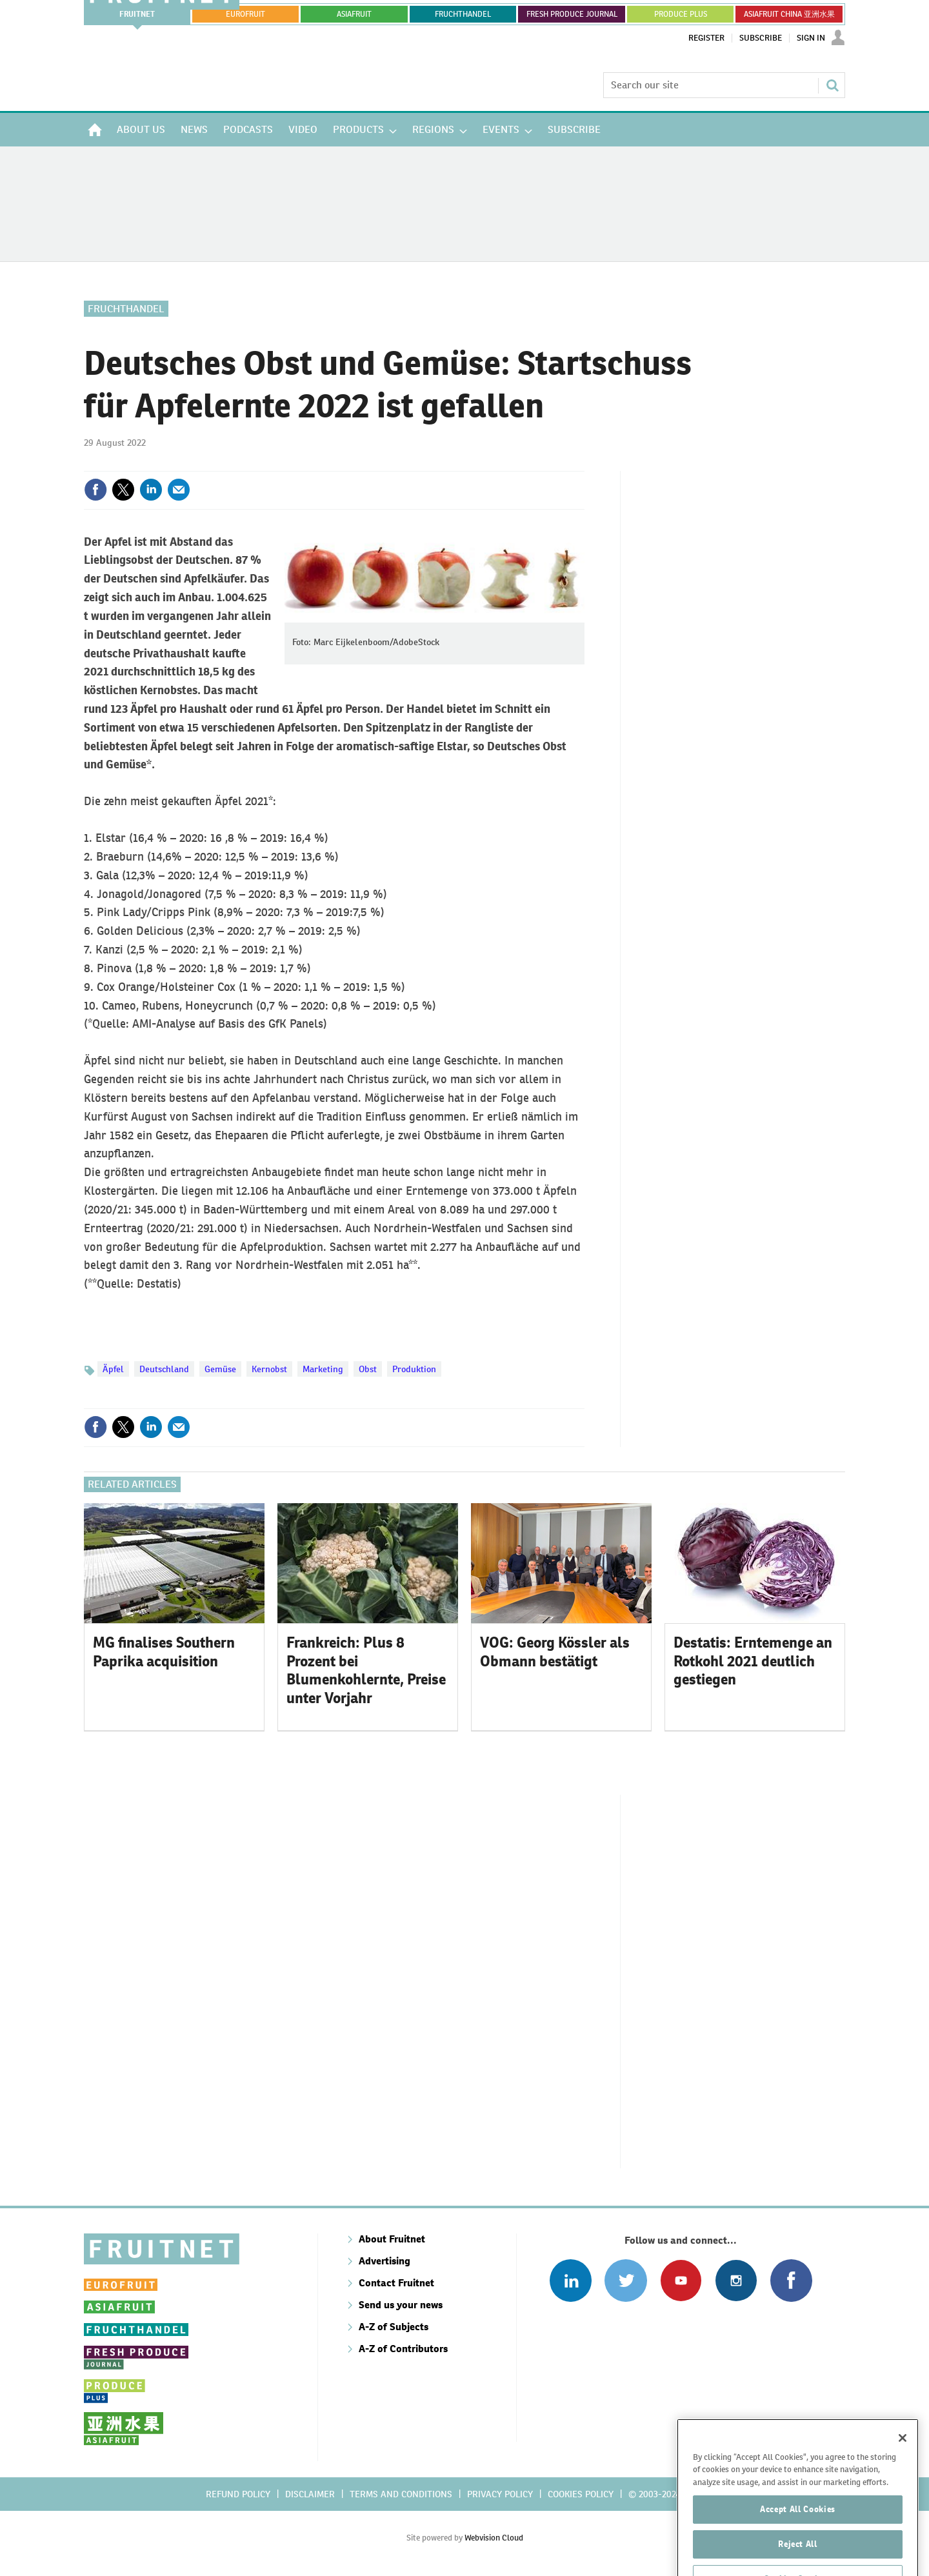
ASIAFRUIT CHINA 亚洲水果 (789, 14)
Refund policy (238, 2494)
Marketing (323, 1369)
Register (706, 38)
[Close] (902, 2476)
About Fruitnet (392, 2239)
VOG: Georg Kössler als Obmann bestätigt (555, 1652)
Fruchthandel (126, 308)
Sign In (811, 38)
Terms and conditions (401, 2494)
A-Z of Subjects (393, 2326)
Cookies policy (581, 2494)
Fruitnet (137, 14)
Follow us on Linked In (571, 2280)
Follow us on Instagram (736, 2280)
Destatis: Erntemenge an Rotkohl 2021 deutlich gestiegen (753, 1661)
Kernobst (269, 1369)
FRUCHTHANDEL (463, 14)
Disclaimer (310, 2494)
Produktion (414, 1369)
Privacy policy (500, 2494)
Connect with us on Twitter (625, 2280)
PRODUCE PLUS (680, 14)
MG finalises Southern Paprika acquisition (164, 1652)
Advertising (384, 2261)
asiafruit (354, 14)
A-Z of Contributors (403, 2348)
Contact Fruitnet (396, 2283)
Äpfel (113, 1369)
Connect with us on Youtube (681, 2280)
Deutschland (164, 1369)
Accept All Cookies (797, 2547)
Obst (368, 1369)
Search (832, 85)
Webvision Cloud (493, 2537)
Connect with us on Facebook (791, 2280)
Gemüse (220, 1369)
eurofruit (245, 14)
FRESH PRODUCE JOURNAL (571, 14)
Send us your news (401, 2304)
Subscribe (760, 38)
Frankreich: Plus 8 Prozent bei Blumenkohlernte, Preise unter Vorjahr (366, 1670)
